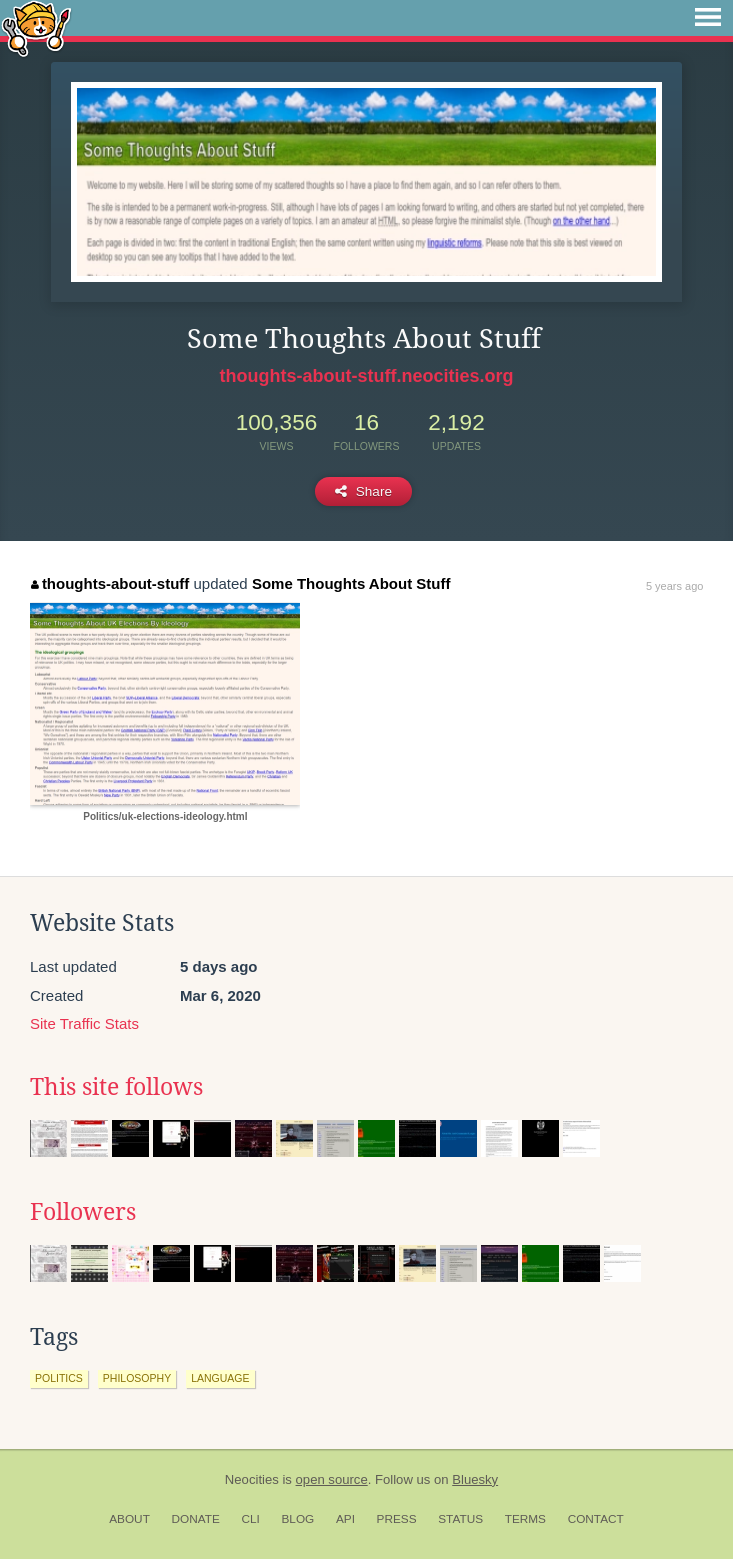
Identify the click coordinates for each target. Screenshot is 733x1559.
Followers (83, 1212)
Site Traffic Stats (84, 1023)
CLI (250, 1519)
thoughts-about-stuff (110, 583)
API (345, 1519)
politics (59, 1378)
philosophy (137, 1378)
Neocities (252, 1479)
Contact (596, 1519)
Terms (525, 1519)
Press (397, 1519)
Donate (196, 1519)
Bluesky (475, 1479)
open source (332, 1479)
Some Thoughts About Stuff (351, 583)
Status (460, 1519)
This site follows (116, 1087)
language (220, 1378)
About (129, 1519)
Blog (297, 1519)
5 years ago (674, 586)
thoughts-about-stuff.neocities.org (367, 376)
